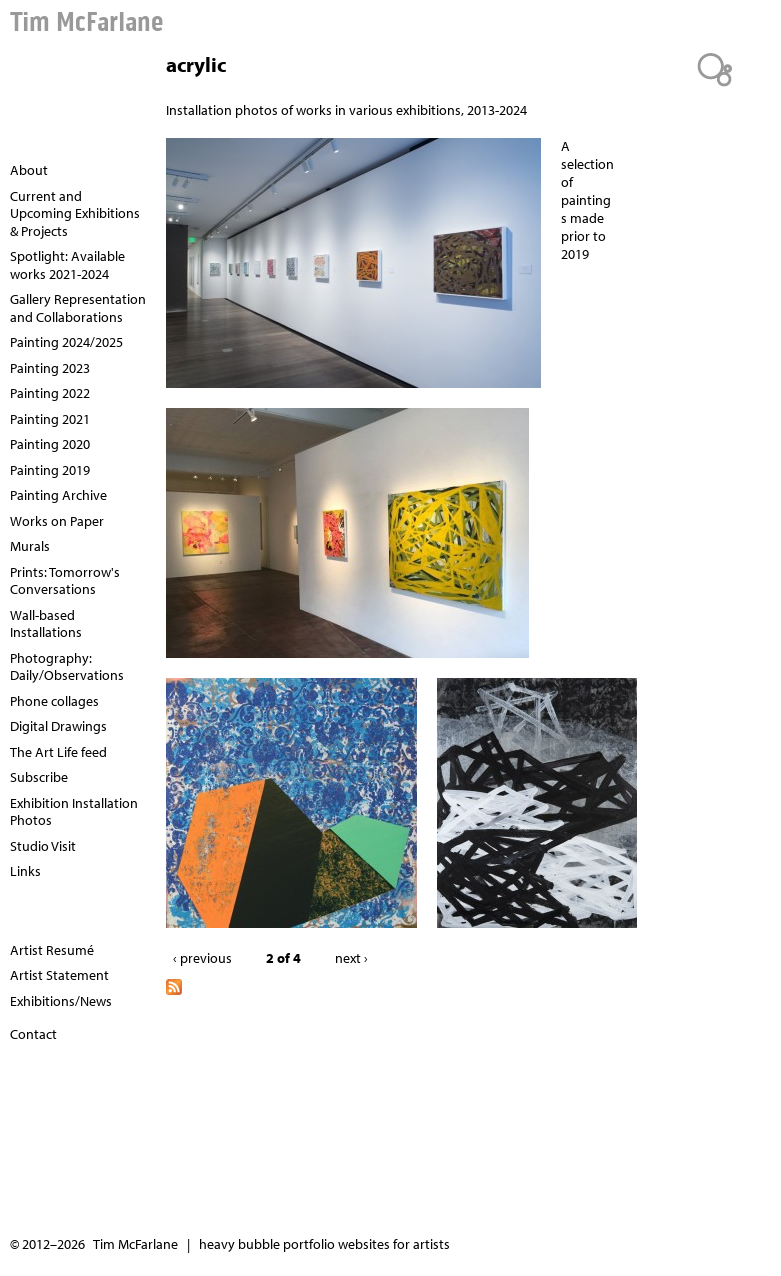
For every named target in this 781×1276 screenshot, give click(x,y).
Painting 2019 (50, 470)
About (29, 170)
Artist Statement (59, 975)
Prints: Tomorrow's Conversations (65, 581)
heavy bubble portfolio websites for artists (324, 1244)
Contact (33, 1034)
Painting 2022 (50, 393)
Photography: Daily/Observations (67, 667)
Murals (30, 546)
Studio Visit (43, 846)
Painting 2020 (50, 444)
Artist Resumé (52, 950)
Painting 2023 (50, 368)
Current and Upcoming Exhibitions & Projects (75, 213)
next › (351, 958)
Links (25, 871)
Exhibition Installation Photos (74, 812)
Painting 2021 (50, 419)
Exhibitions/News (61, 1001)
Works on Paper (57, 521)
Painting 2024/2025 (66, 342)
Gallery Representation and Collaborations (78, 308)
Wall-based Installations (46, 624)
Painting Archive (58, 495)
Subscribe (39, 777)
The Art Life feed (58, 752)
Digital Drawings (58, 726)
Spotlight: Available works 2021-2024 (67, 265)
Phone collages (54, 701)
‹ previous (202, 958)
